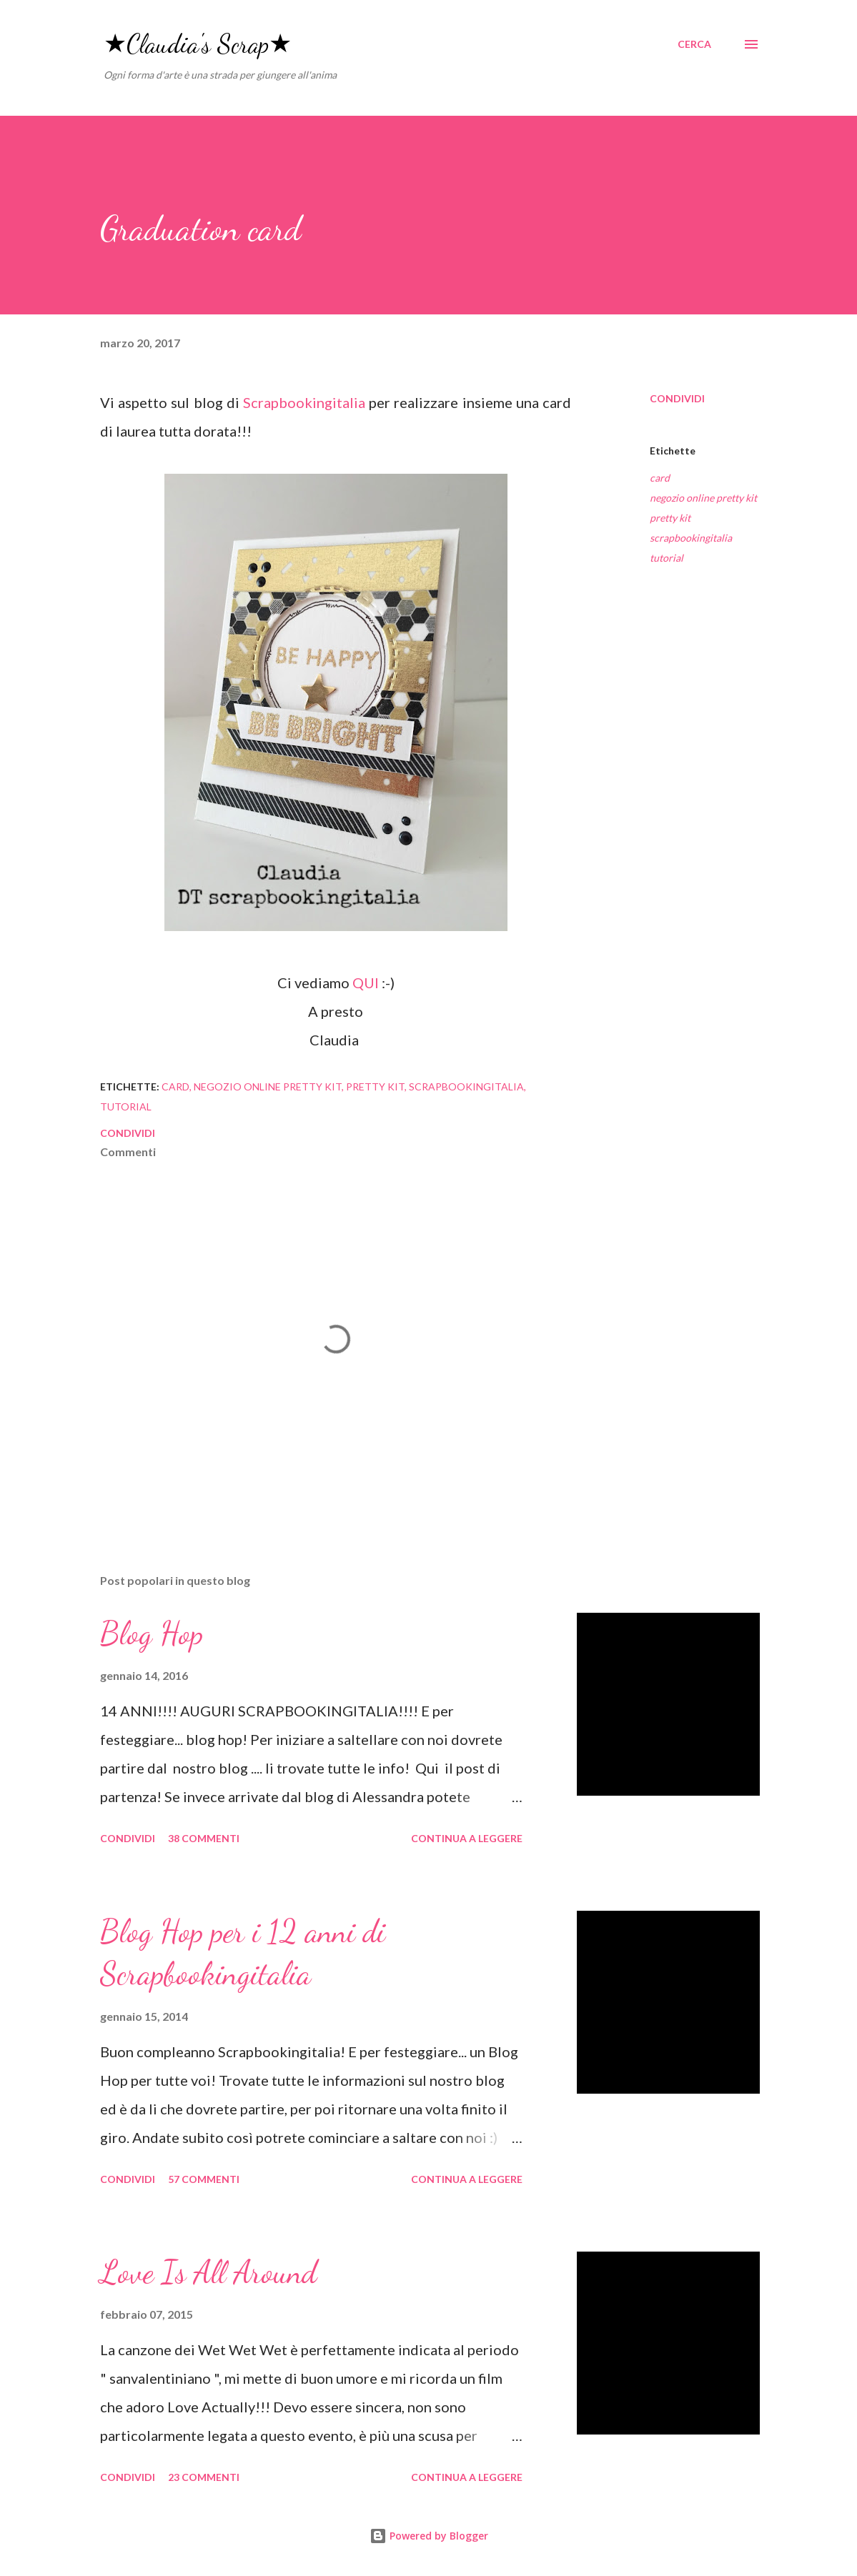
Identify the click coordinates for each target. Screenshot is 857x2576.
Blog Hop (151, 1633)
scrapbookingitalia (691, 538)
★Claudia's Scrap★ (198, 44)
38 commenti (203, 1838)
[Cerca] (694, 44)
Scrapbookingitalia (306, 402)
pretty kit (670, 518)
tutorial (666, 558)
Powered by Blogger (429, 2535)
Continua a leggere (466, 1838)
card (660, 478)
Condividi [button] (677, 398)
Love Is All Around (208, 2272)
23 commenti (203, 2477)
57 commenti (203, 2179)
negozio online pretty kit (703, 498)
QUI (365, 982)
